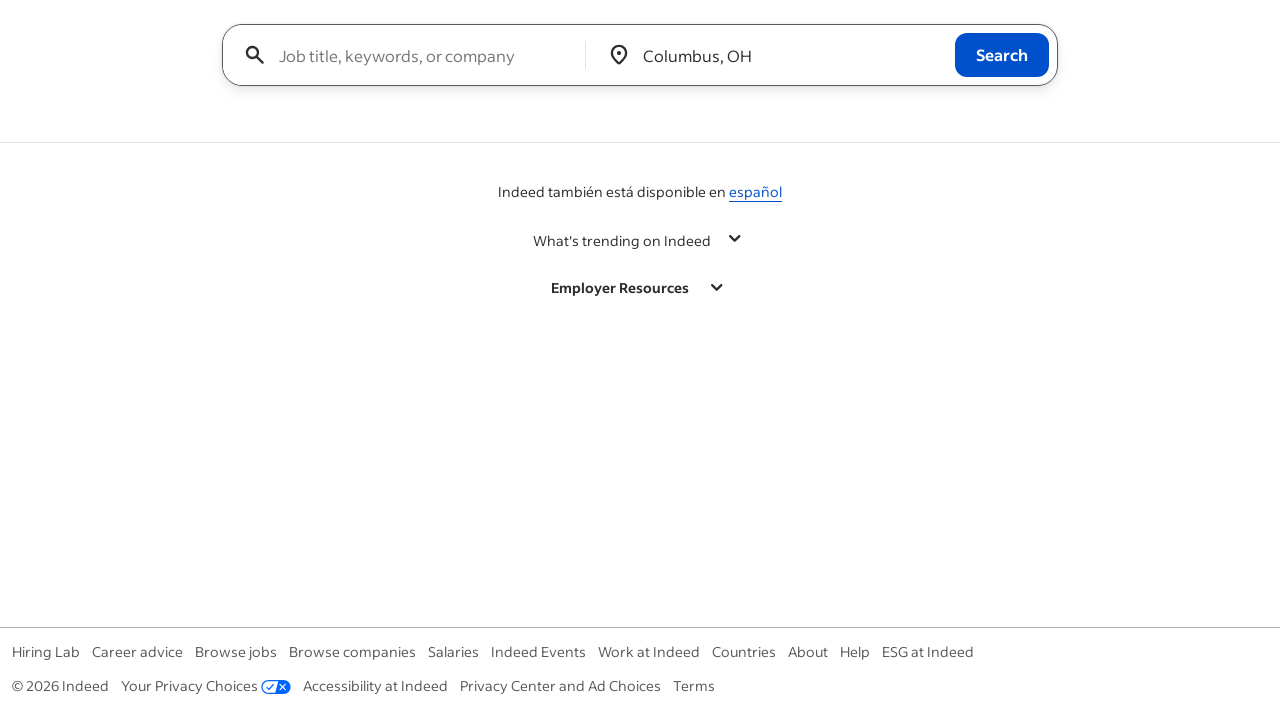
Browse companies (352, 651)
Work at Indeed (649, 651)
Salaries (453, 651)
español (755, 191)
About (808, 651)
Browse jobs (236, 651)
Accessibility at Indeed (375, 685)
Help (855, 651)
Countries (744, 651)
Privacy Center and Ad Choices (560, 685)
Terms (694, 685)
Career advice (137, 651)
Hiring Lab (46, 651)
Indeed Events (538, 651)
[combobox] (411, 55)
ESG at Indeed (928, 651)
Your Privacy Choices (206, 685)
